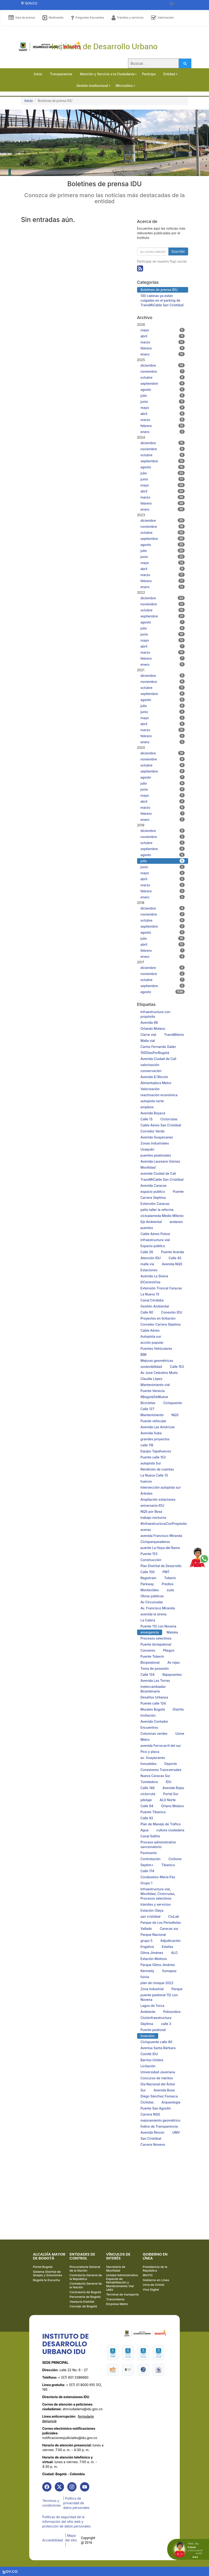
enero (163, 354)
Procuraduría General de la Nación (85, 2268)
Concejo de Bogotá (83, 2306)
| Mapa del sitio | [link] (71, 2540)
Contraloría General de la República (86, 2277)
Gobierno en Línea (156, 2280)
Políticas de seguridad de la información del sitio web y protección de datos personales (66, 2521)
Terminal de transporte (122, 2294)
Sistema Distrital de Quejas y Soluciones (47, 2273)
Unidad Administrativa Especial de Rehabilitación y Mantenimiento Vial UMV (122, 2282)
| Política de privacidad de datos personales (76, 2503)
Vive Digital (151, 2289)
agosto (163, 389)
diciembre (163, 365)
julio (163, 395)
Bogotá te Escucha (46, 2280)
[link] (46, 2486)
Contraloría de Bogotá (85, 2292)
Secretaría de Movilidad (115, 2268)
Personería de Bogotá (85, 2297)
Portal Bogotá (42, 2267)
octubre (163, 377)
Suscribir (178, 251)
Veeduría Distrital (82, 2301)
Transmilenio (115, 2299)
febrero (163, 348)
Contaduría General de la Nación (86, 2285)
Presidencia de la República (155, 2268)
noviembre (163, 371)
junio (163, 401)
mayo (163, 330)
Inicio (29, 101)
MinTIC (148, 2275)
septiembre (163, 383)
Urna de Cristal (153, 2284)
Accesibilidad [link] (52, 2540)
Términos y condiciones (51, 2503)
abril (163, 336)
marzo (163, 342)
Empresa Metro (117, 2304)
